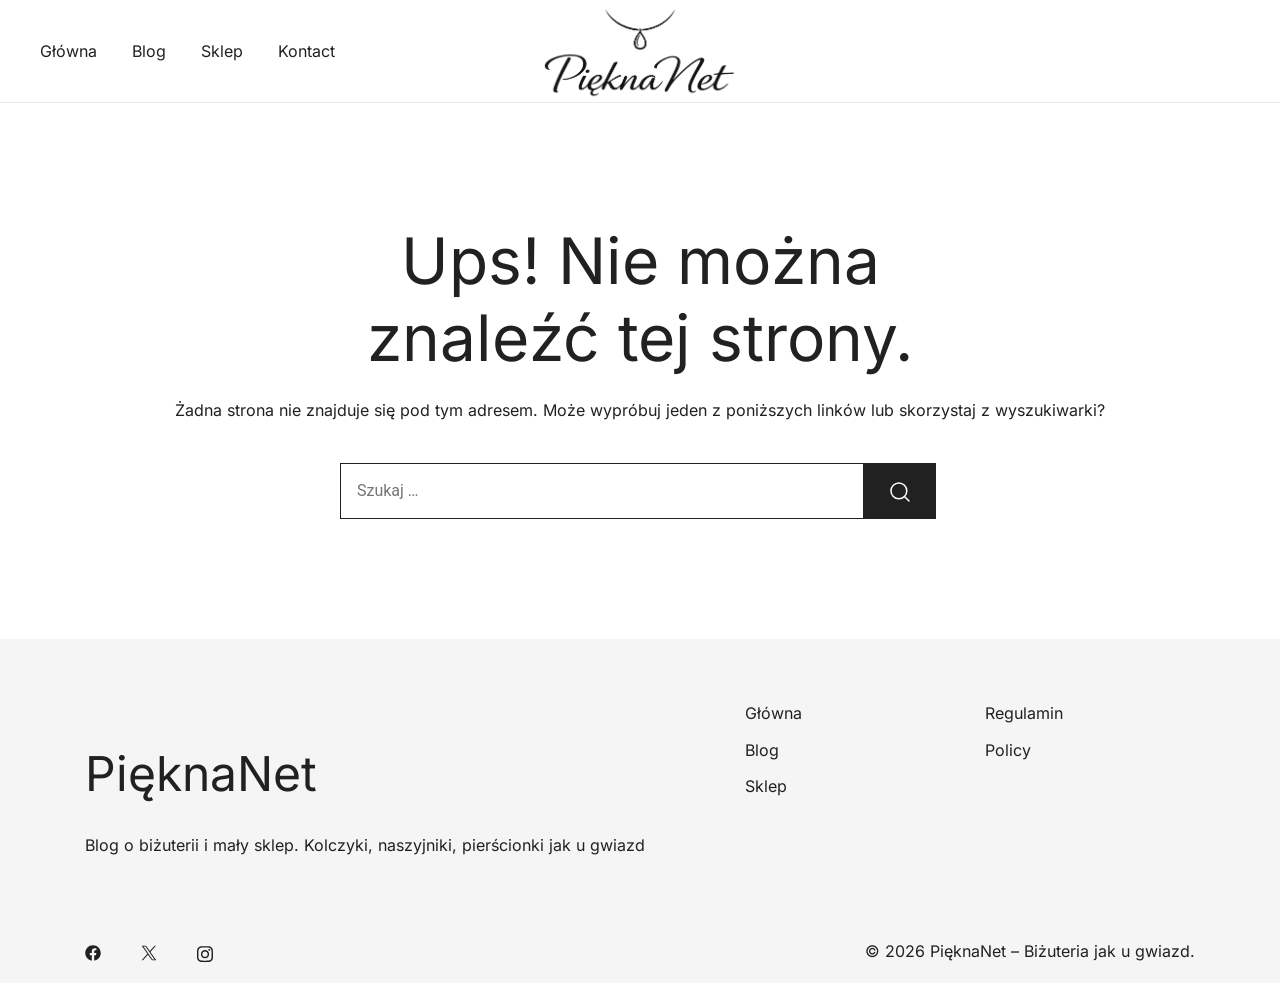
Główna (68, 51)
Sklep (222, 51)
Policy (1008, 750)
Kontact (306, 51)
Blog (149, 51)
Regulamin (1024, 713)
